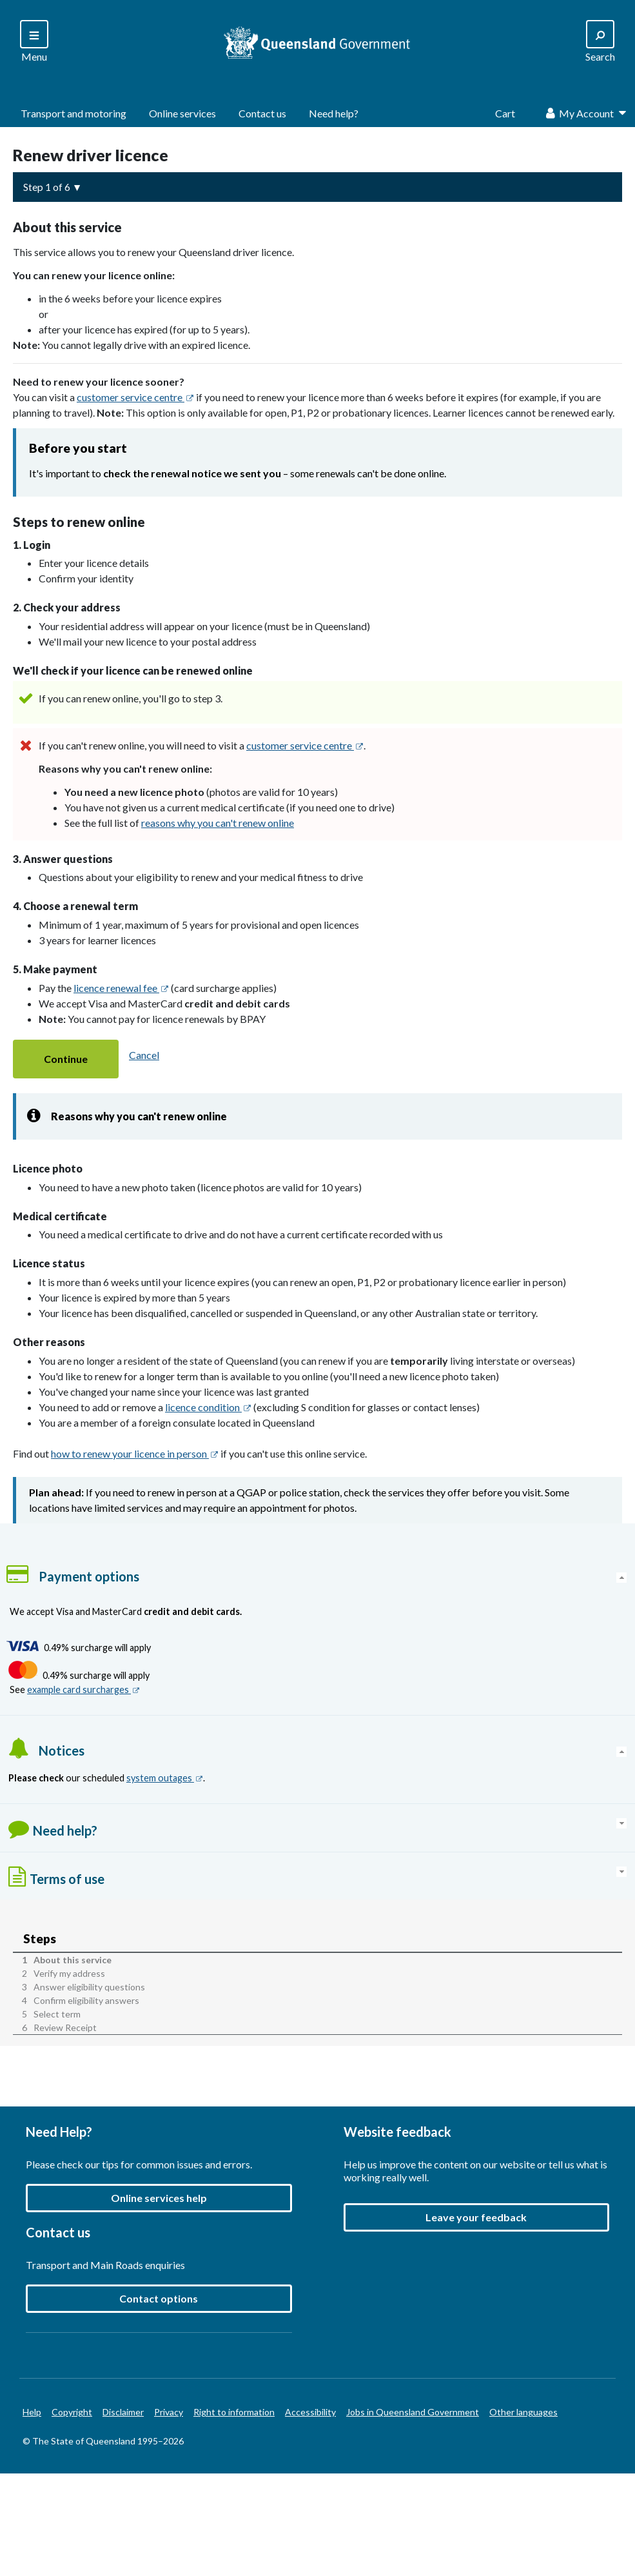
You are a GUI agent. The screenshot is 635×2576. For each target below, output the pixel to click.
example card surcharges (83, 1690)
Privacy (168, 2412)
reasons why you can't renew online (217, 823)
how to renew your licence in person (135, 1453)
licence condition (208, 1407)
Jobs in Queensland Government (412, 2412)
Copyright (72, 2412)
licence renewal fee (121, 988)
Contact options (158, 2299)
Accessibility (310, 2412)
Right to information (234, 2412)
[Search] (34, 42)
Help (32, 2412)
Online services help (159, 2198)
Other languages (523, 2412)
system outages (164, 1778)
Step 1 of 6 (46, 187)
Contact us (262, 113)
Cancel (144, 1055)
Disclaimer (123, 2412)
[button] (66, 1059)
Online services (182, 113)
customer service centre (135, 397)
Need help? (333, 113)
